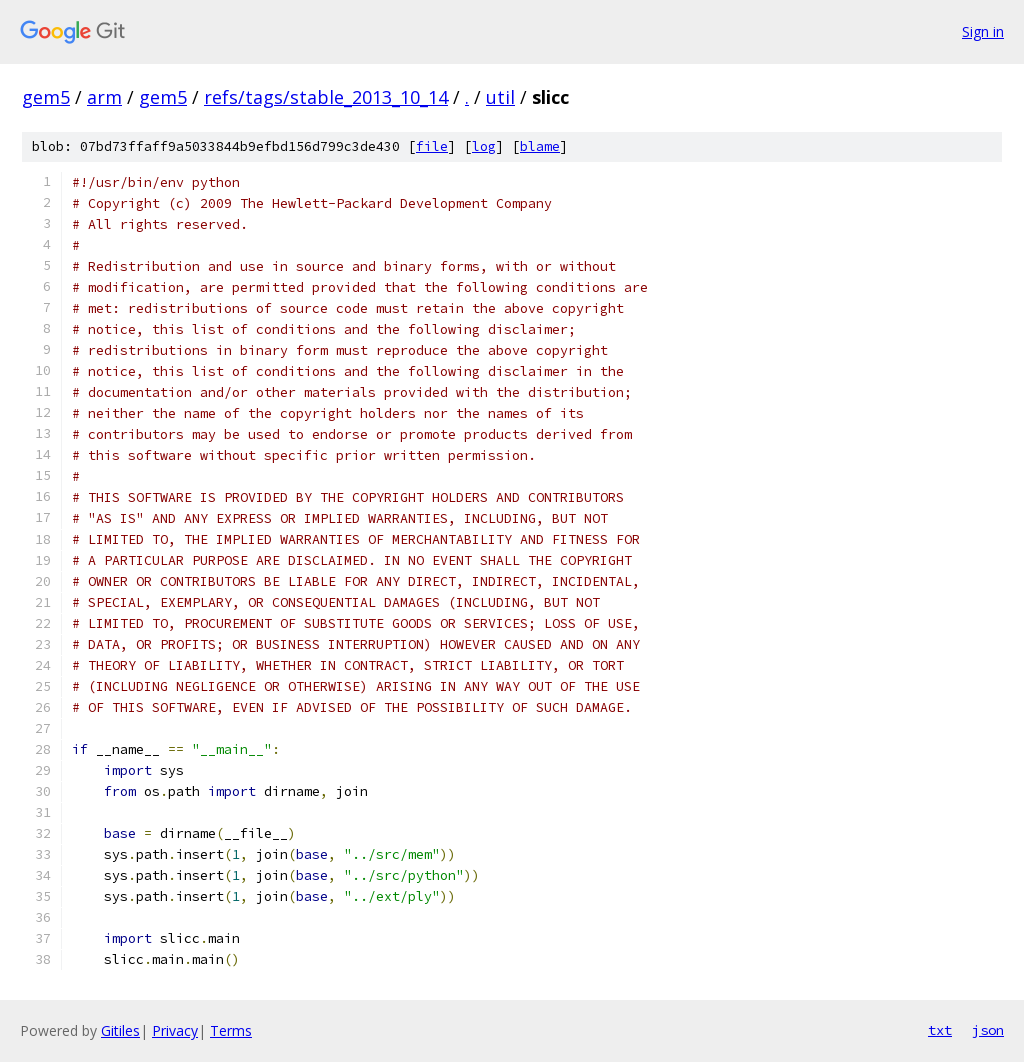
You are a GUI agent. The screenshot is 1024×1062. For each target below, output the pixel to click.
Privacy (175, 1030)
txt (940, 1030)
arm (104, 97)
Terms (231, 1030)
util (500, 97)
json (988, 1030)
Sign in (983, 31)
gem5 (46, 97)
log (484, 146)
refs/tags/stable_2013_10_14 (326, 97)
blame (540, 146)
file (432, 146)
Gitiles (120, 1030)
